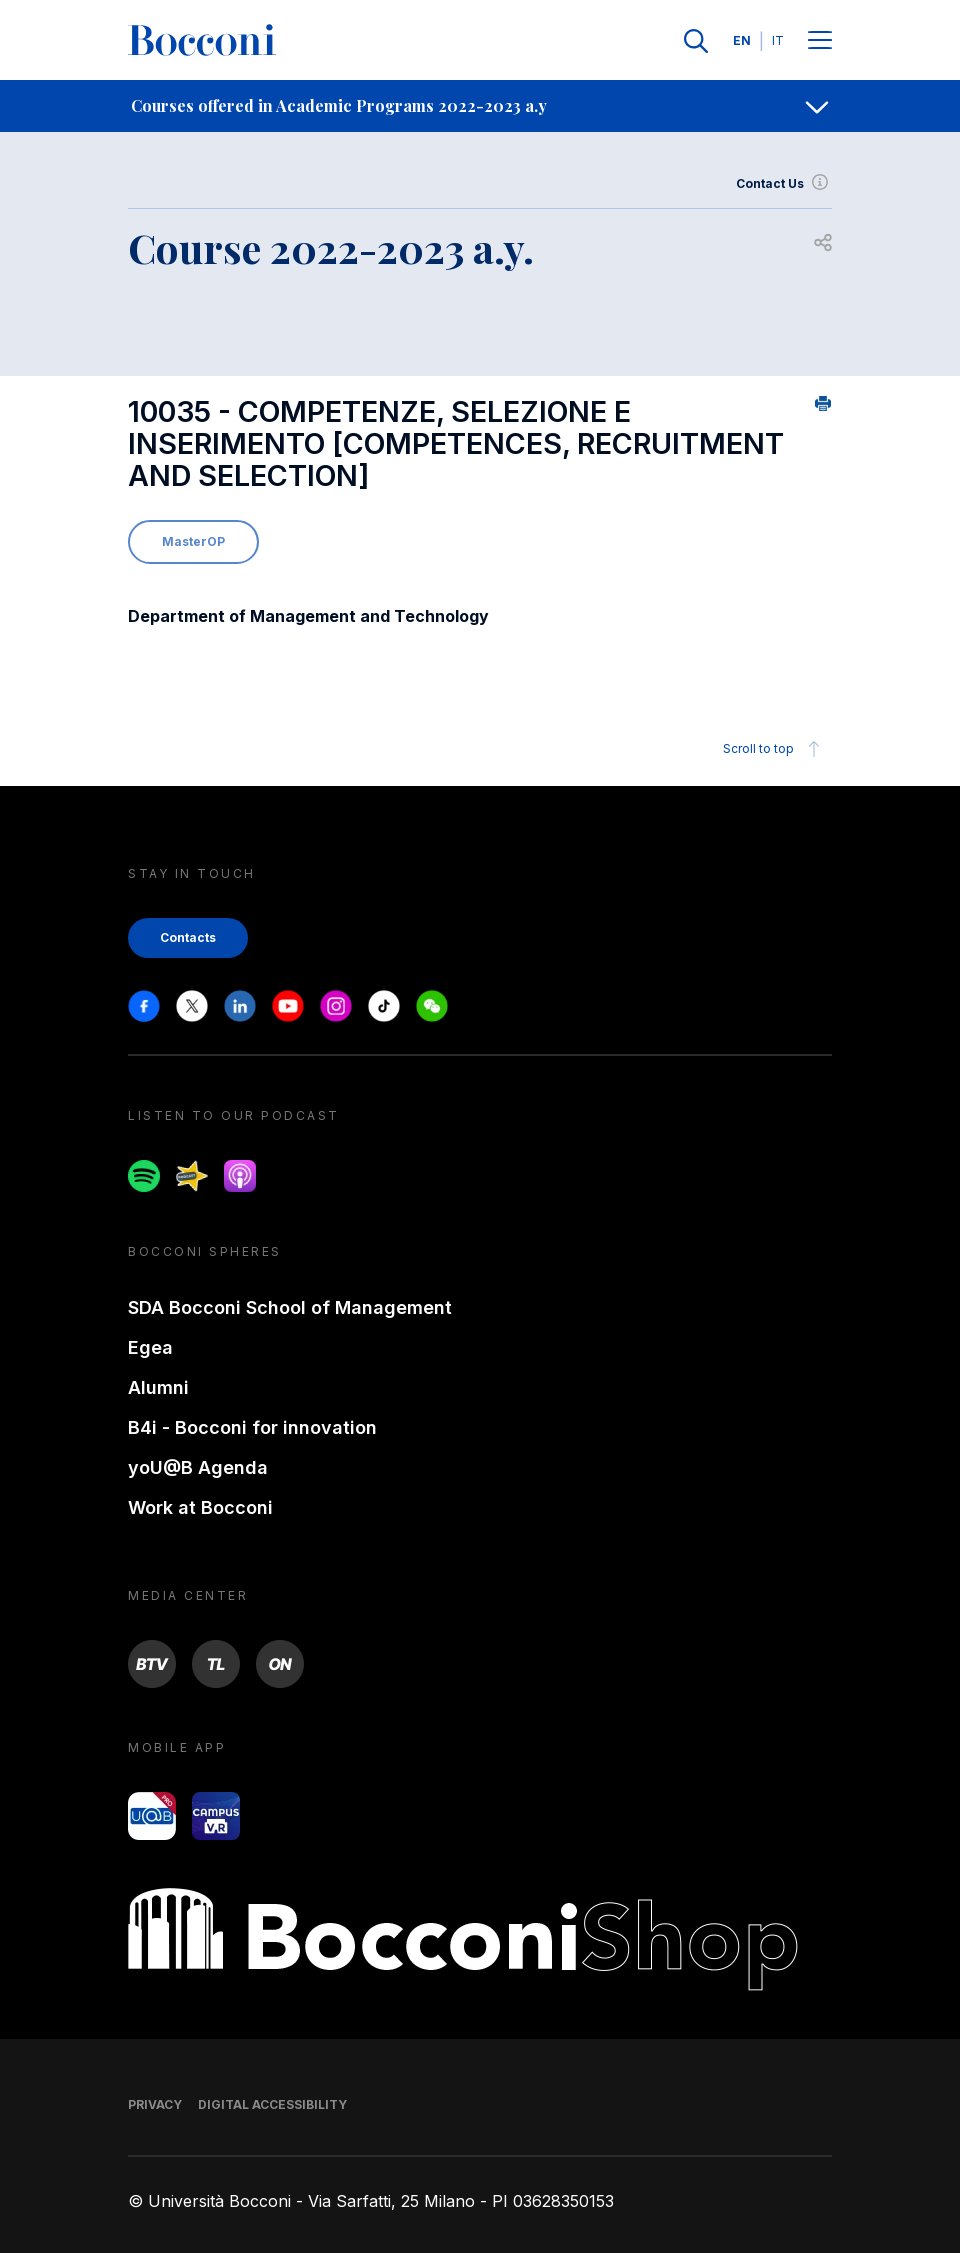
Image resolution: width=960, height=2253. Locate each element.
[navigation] (480, 106)
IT (778, 40)
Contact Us (784, 184)
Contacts (188, 937)
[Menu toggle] (820, 41)
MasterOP (193, 541)
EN (742, 40)
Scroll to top (774, 749)
